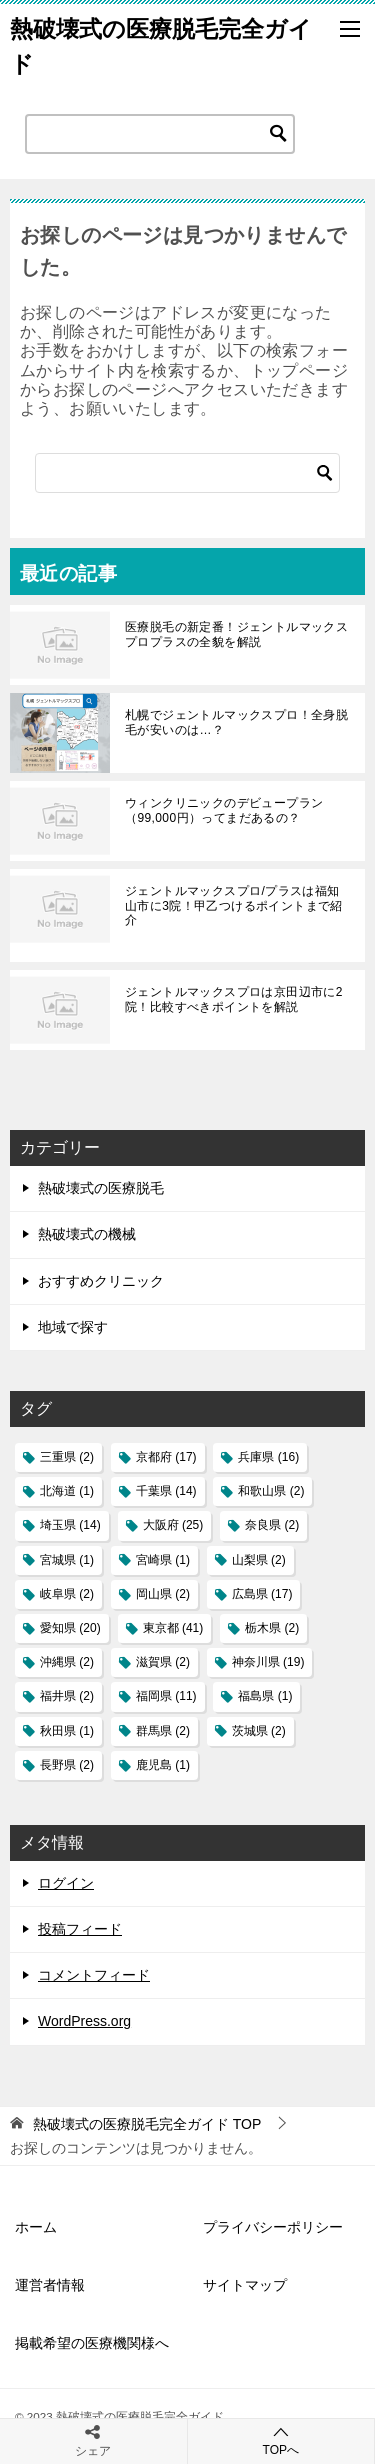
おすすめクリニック (101, 1281)
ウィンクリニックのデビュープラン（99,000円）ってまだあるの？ (224, 810)
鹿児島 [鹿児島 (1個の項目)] (163, 1765)
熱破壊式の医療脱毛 (101, 1188)
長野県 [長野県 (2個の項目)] (67, 1765)
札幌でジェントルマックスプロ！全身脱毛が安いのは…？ (236, 722)
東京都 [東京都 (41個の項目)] (173, 1628)
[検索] (187, 473)
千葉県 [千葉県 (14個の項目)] (166, 1491)
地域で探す (73, 1327)
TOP (147, 2124)
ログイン (66, 1883)
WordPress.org (84, 2021)
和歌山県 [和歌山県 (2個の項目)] (271, 1491)
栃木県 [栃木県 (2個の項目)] (272, 1628)
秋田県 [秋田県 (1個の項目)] (67, 1731)
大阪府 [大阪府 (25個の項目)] (173, 1525)
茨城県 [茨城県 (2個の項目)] (259, 1731)
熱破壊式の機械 (87, 1234)
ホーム (36, 2227)
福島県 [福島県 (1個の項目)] (265, 1696)
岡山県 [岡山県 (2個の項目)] (163, 1594)
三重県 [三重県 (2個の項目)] (67, 1457)
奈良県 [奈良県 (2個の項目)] (272, 1525)
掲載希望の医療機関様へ (92, 2343)
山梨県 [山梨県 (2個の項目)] (259, 1560)
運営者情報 (50, 2285)
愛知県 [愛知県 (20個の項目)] (70, 1628)
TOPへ (281, 2440)
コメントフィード (94, 1975)
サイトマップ (245, 2285)
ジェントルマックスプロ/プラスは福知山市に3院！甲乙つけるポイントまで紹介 (234, 905)
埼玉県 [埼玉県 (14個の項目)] (70, 1525)
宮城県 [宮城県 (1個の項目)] (67, 1560)
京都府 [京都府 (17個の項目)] (166, 1457)
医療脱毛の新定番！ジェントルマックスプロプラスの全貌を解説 (236, 634)
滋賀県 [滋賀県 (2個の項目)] (163, 1662)
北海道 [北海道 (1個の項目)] (67, 1491)
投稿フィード (80, 1929)
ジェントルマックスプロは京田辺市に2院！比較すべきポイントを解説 (234, 999)
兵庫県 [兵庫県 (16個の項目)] (268, 1457)
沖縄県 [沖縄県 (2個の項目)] (67, 1662)
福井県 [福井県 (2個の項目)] (67, 1696)
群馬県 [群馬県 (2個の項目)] (163, 1731)
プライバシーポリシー (273, 2227)
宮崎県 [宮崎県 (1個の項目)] (163, 1560)
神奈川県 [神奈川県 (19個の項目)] (268, 1662)
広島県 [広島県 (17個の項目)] (262, 1594)
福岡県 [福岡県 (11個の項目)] (166, 1696)
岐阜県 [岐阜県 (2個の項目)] (67, 1594)
